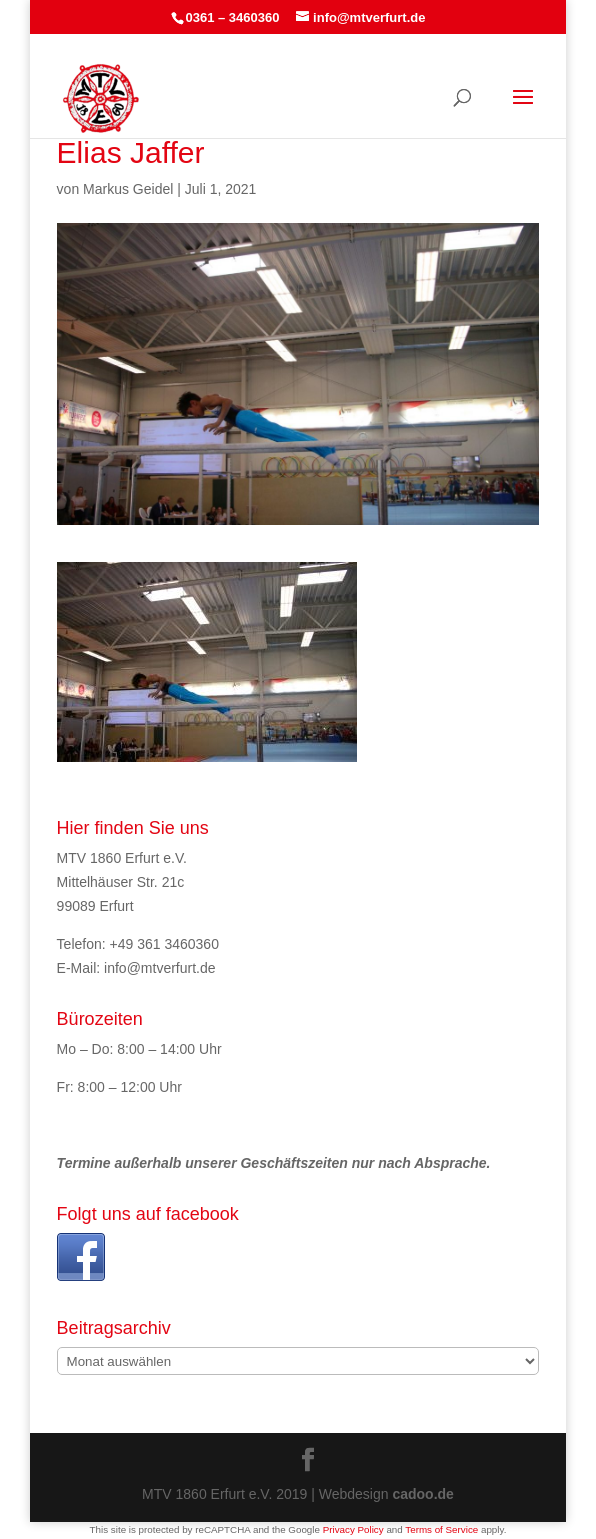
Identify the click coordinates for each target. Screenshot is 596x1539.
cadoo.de (422, 1494)
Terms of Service (441, 1529)
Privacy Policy (353, 1529)
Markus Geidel (128, 189)
